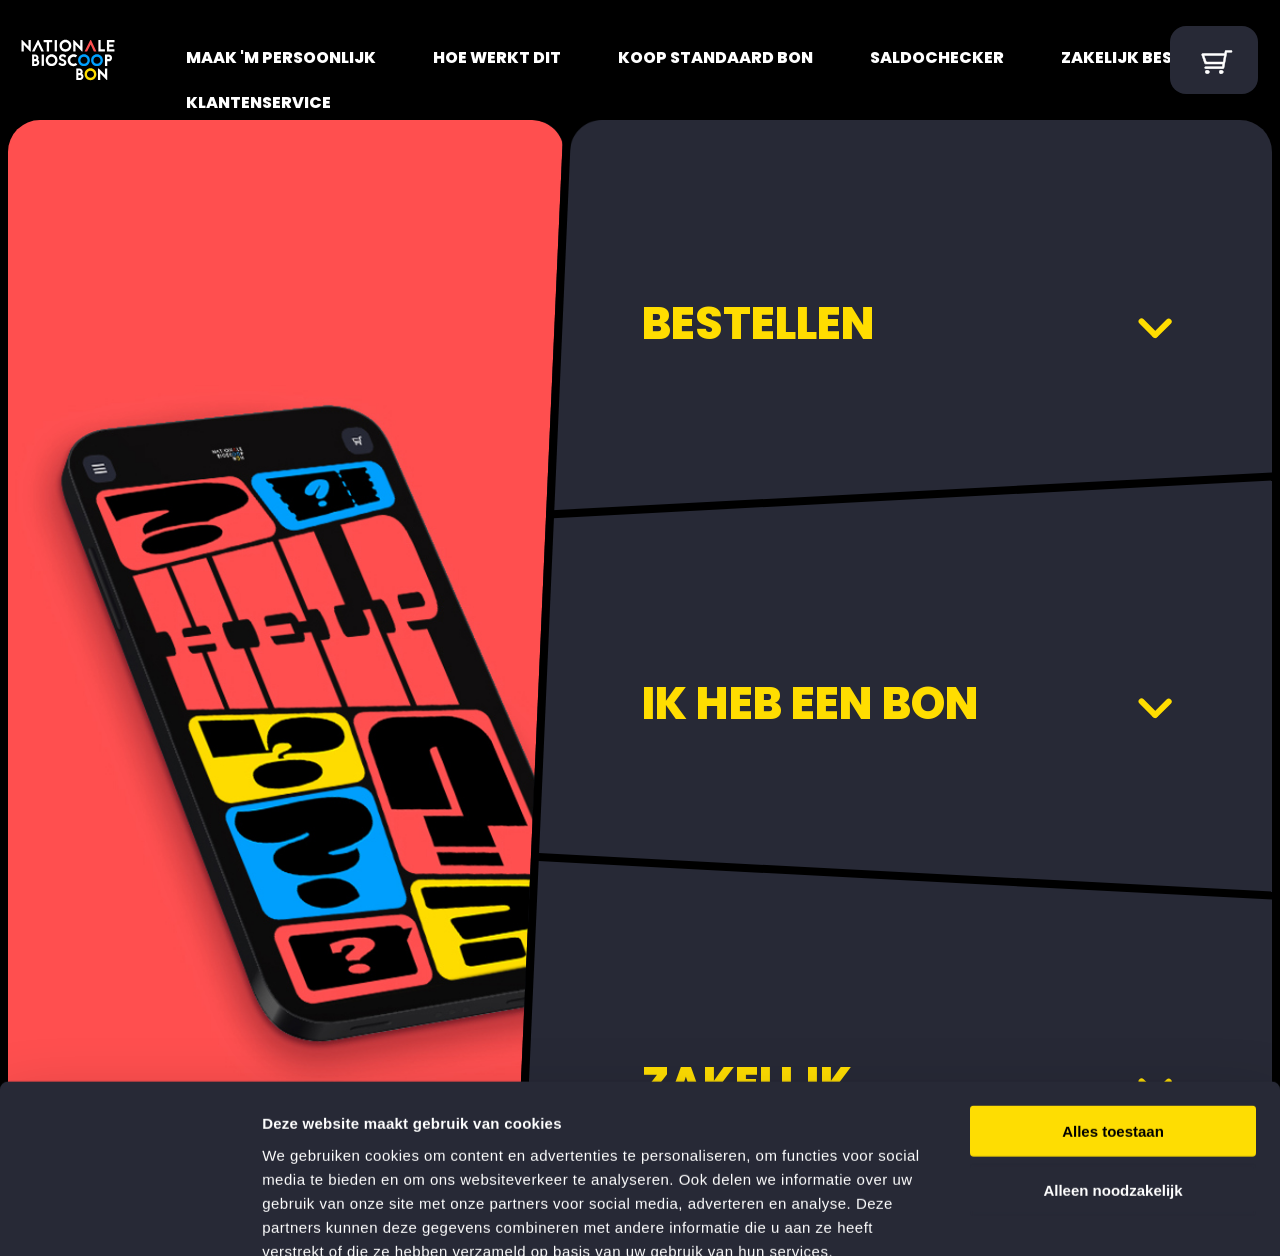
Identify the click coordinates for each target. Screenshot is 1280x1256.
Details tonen (1080, 1216)
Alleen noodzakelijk (1112, 1075)
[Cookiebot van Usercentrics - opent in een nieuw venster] (129, 1217)
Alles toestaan (1113, 1016)
